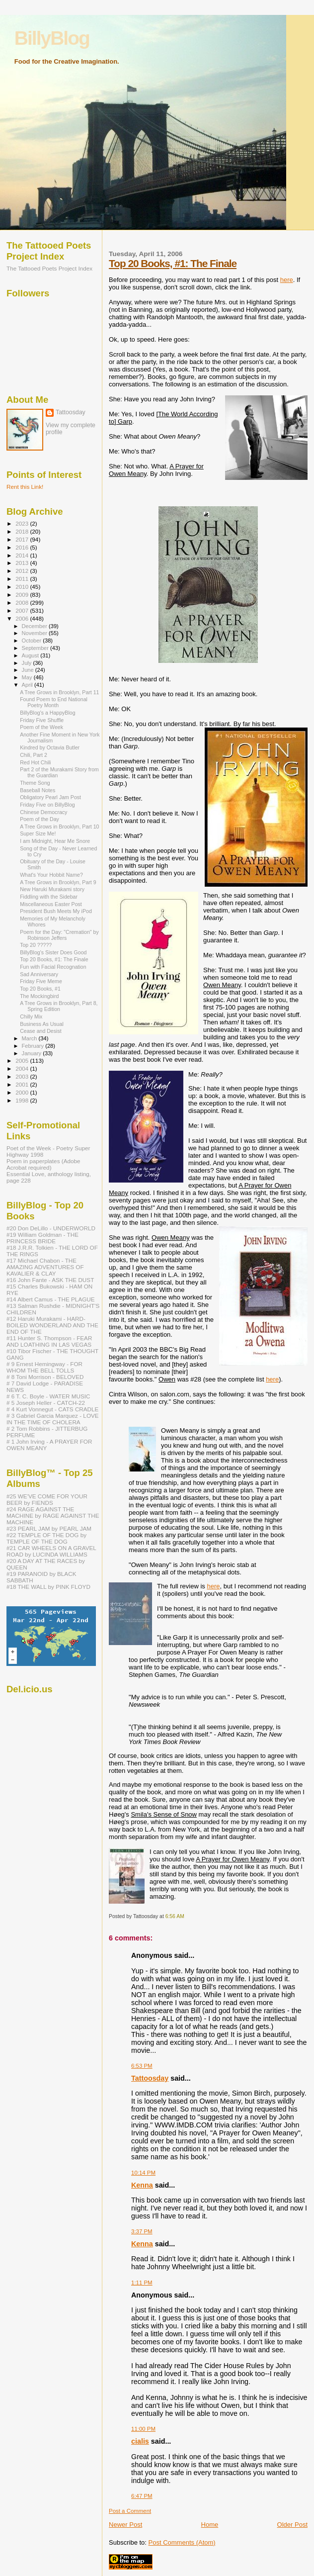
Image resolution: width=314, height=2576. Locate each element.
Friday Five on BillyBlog (47, 805)
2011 (22, 578)
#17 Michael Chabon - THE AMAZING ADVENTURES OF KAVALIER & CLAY (45, 1267)
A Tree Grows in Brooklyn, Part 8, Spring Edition (58, 1006)
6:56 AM (174, 1916)
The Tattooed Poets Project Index (49, 268)
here (286, 279)
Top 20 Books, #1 (40, 989)
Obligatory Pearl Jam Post (50, 797)
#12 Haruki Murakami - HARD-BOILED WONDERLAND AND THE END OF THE (52, 1325)
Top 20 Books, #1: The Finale (172, 263)
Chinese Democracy (43, 812)
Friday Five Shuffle (42, 720)
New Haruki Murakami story (52, 889)
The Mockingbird (39, 996)
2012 (22, 570)
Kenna (142, 2185)
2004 (22, 1068)
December (35, 626)
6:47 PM (142, 2496)
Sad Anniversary (39, 974)
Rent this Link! (24, 486)
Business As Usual (42, 1024)
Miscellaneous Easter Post (51, 904)
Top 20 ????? (36, 945)
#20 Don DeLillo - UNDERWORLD (50, 1228)
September (36, 648)
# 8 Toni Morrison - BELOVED (44, 1377)
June (28, 670)
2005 (22, 1060)
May (28, 677)
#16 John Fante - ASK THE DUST (50, 1280)
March (30, 1038)
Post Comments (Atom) (182, 2542)
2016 (22, 547)
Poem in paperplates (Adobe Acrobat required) (43, 1164)
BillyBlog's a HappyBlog (47, 713)
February (34, 1046)
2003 (22, 1076)
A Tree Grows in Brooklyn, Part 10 (59, 826)
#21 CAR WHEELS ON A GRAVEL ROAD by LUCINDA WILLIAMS (51, 1551)
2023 (22, 523)
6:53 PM (142, 2066)
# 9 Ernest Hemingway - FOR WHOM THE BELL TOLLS (44, 1367)
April (28, 685)
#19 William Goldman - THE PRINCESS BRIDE (42, 1237)
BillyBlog (51, 38)
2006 (22, 618)
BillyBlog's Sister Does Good (53, 952)
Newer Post (125, 2524)
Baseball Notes (37, 790)
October (32, 641)
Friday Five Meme (41, 981)
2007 (22, 610)
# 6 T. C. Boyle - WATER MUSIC (48, 1396)
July (27, 663)
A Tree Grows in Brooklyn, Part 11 (59, 692)
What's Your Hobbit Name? (51, 875)
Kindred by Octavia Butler (49, 747)
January (32, 1053)
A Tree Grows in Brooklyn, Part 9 (58, 882)
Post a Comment (130, 2511)
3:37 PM (142, 2231)
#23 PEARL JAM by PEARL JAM (48, 1528)
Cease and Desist (41, 1031)
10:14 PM (143, 2173)
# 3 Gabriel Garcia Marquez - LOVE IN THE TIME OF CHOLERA (52, 1418)
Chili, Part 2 (33, 755)
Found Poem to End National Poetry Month (53, 702)
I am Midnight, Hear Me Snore (55, 841)
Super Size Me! (38, 833)
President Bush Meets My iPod (56, 911)
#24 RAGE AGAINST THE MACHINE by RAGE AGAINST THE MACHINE (52, 1515)
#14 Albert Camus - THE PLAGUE (50, 1299)
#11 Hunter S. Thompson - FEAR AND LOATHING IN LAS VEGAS (49, 1341)
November (35, 633)
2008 (22, 602)
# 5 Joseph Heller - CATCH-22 (45, 1402)
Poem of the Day (39, 819)
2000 (22, 1092)
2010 (22, 586)
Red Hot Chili (35, 762)
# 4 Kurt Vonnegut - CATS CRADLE (52, 1409)
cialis (140, 2441)
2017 (22, 539)
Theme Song (35, 783)
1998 (22, 1100)
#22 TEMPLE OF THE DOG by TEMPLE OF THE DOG (46, 1538)
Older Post (292, 2524)
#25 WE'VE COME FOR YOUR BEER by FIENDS (46, 1499)
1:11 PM (142, 2283)
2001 (22, 1084)
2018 (22, 531)
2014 (22, 555)
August (31, 655)
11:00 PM (143, 2429)
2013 (22, 562)
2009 (22, 594)
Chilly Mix (31, 1016)
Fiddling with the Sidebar (49, 897)
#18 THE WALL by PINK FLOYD (48, 1586)
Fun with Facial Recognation (53, 967)
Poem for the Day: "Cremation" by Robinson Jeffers (59, 935)
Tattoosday (149, 2078)
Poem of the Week (41, 727)
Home (210, 2524)
